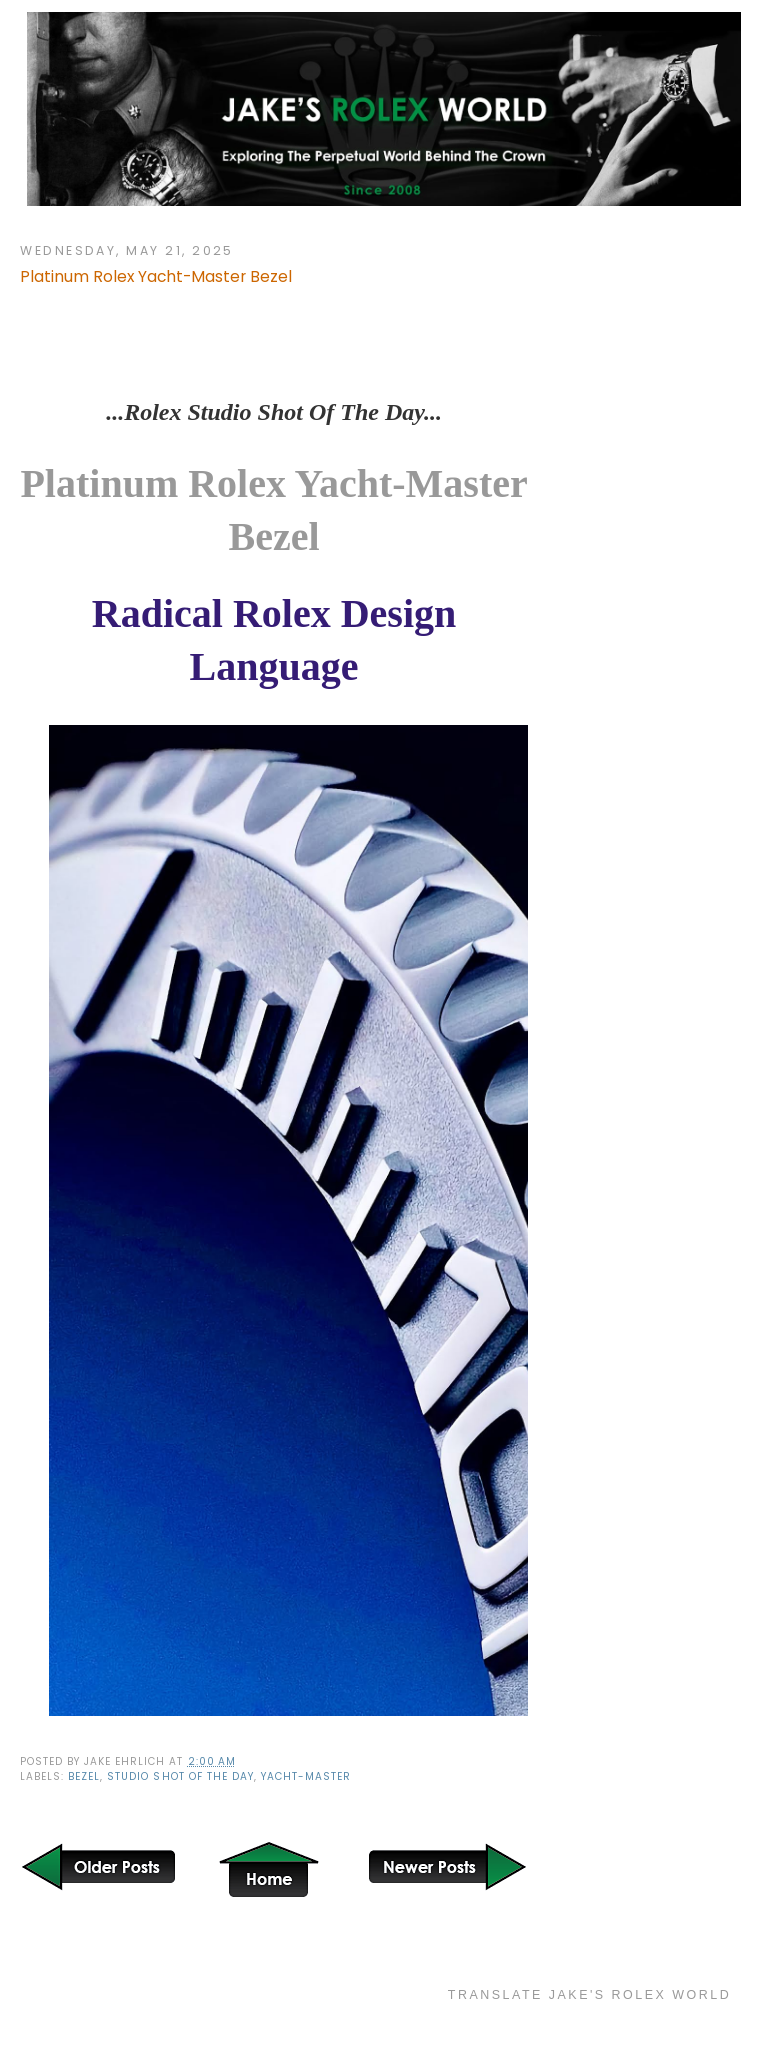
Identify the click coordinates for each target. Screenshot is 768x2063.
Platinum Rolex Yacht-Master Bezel (156, 276)
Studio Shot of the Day (180, 1776)
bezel (84, 1776)
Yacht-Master (306, 1776)
